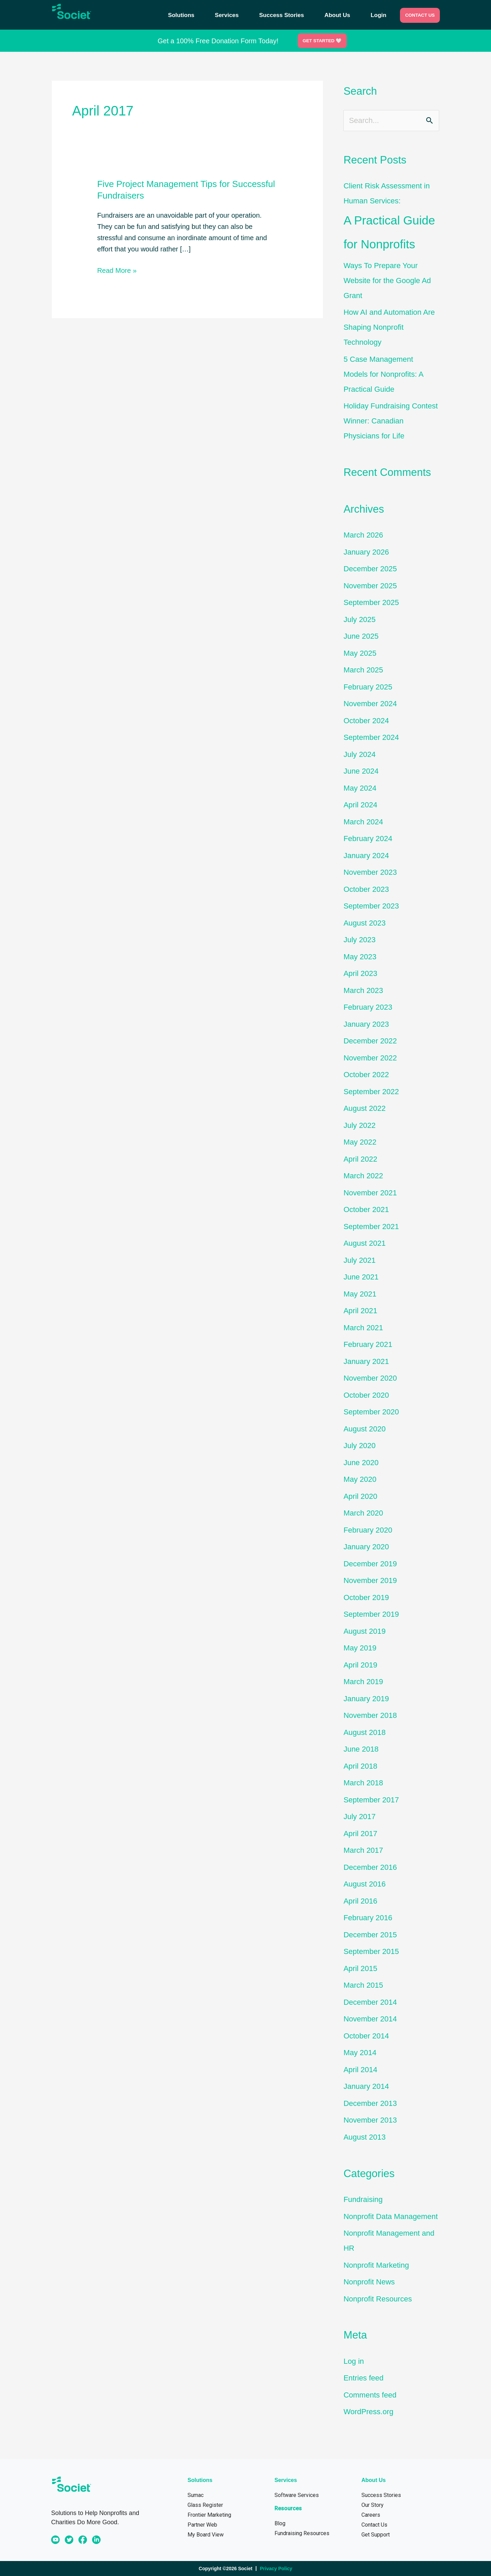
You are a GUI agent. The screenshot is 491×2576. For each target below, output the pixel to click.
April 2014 (360, 2069)
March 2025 (363, 670)
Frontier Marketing (209, 2515)
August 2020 (364, 1429)
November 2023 (370, 872)
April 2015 (360, 1968)
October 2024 (366, 720)
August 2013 (364, 2137)
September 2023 (371, 906)
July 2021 (359, 1260)
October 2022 (366, 1074)
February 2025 (367, 687)
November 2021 (370, 1193)
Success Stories (281, 15)
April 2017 (360, 1833)
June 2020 (360, 1462)
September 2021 (371, 1226)
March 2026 (363, 535)
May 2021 (359, 1294)
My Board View (206, 2534)
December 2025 (370, 568)
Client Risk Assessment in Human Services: (391, 219)
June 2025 (360, 636)
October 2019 (366, 1597)
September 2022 (371, 1091)
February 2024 (367, 838)
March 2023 (363, 990)
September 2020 (371, 1412)
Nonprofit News (369, 2282)
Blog (279, 2523)
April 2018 (360, 1766)
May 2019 (359, 1648)
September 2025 (371, 602)
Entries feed (363, 2378)
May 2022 (359, 1142)
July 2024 (359, 754)
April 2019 (360, 1665)
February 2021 (367, 1344)
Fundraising (363, 2199)
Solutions (181, 15)
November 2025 (370, 585)
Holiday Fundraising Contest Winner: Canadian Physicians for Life (390, 421)
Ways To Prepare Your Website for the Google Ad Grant (387, 280)
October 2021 (366, 1209)
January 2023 (366, 1024)
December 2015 (370, 1934)
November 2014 (370, 2019)
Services (227, 15)
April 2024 (360, 805)
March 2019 (363, 1681)
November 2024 (370, 703)
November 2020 (370, 1378)
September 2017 (371, 1800)
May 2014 (359, 2052)
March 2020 (363, 1513)
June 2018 (360, 1749)
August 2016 (364, 1884)
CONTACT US (420, 15)
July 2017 (359, 1816)
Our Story (372, 2505)
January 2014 (366, 2086)
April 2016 (360, 1901)
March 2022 (363, 1175)
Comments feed (369, 2395)
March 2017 (363, 1850)
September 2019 (371, 1614)
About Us (337, 15)
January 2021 (366, 1361)
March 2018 (363, 1783)
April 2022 (360, 1159)
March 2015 (363, 1985)
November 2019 (370, 1580)
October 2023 (366, 889)
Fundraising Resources (301, 2533)
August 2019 (364, 1631)
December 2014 (370, 2002)
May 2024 (359, 788)
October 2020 (366, 1395)
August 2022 (364, 1108)
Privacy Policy (276, 2568)
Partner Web (202, 2524)
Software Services (296, 2495)
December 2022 (370, 1041)
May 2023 (359, 956)
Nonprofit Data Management (390, 2216)
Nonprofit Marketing (376, 2265)
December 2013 (370, 2103)
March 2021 (363, 1327)
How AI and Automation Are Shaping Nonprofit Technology (389, 327)
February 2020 (367, 1530)
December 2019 (370, 1563)
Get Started (322, 40)
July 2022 (359, 1125)
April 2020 (360, 1496)
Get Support (375, 2534)
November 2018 (370, 1715)
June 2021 (360, 1277)
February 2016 (367, 1917)
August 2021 (364, 1243)
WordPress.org (368, 2411)
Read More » (117, 269)
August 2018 (364, 1732)
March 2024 (363, 822)
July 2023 (359, 939)
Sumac (196, 2495)
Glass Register (205, 2505)
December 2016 (370, 1867)
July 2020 (359, 1445)
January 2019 (366, 1698)
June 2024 (360, 771)
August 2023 (364, 923)
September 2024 (371, 737)
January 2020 (366, 1546)
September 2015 (371, 1951)
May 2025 (359, 653)
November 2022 (370, 1058)
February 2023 (367, 1007)
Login (378, 15)
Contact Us (374, 2524)
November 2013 (370, 2120)
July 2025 (359, 619)
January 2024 (366, 855)
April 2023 (360, 973)
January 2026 (366, 552)
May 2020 (359, 1479)
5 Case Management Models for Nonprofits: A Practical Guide (383, 374)
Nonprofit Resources (377, 2299)
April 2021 (360, 1310)
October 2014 (366, 2036)
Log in (353, 2361)
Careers (370, 2515)
